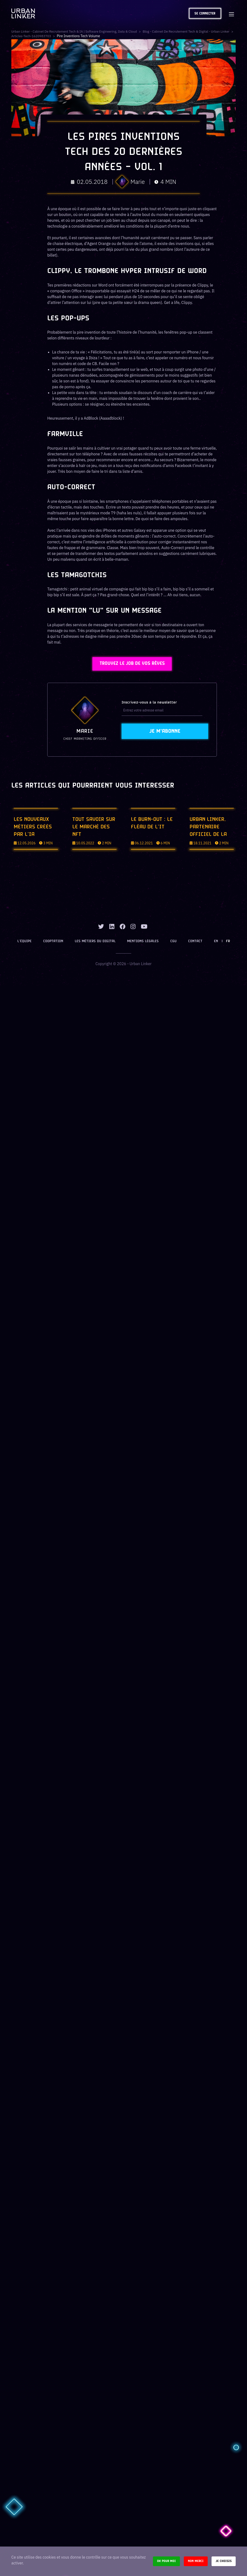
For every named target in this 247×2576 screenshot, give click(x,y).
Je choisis (224, 2561)
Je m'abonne (164, 733)
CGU (173, 931)
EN (216, 931)
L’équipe (24, 931)
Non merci (196, 2561)
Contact (195, 931)
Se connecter (203, 14)
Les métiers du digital (95, 931)
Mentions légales (143, 931)
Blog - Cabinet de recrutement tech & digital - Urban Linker (194, 31)
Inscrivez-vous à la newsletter (149, 704)
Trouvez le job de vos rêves (132, 664)
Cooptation (53, 931)
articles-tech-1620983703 (32, 36)
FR (228, 931)
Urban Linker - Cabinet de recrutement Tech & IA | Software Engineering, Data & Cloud (77, 31)
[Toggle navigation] (231, 14)
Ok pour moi (166, 2561)
